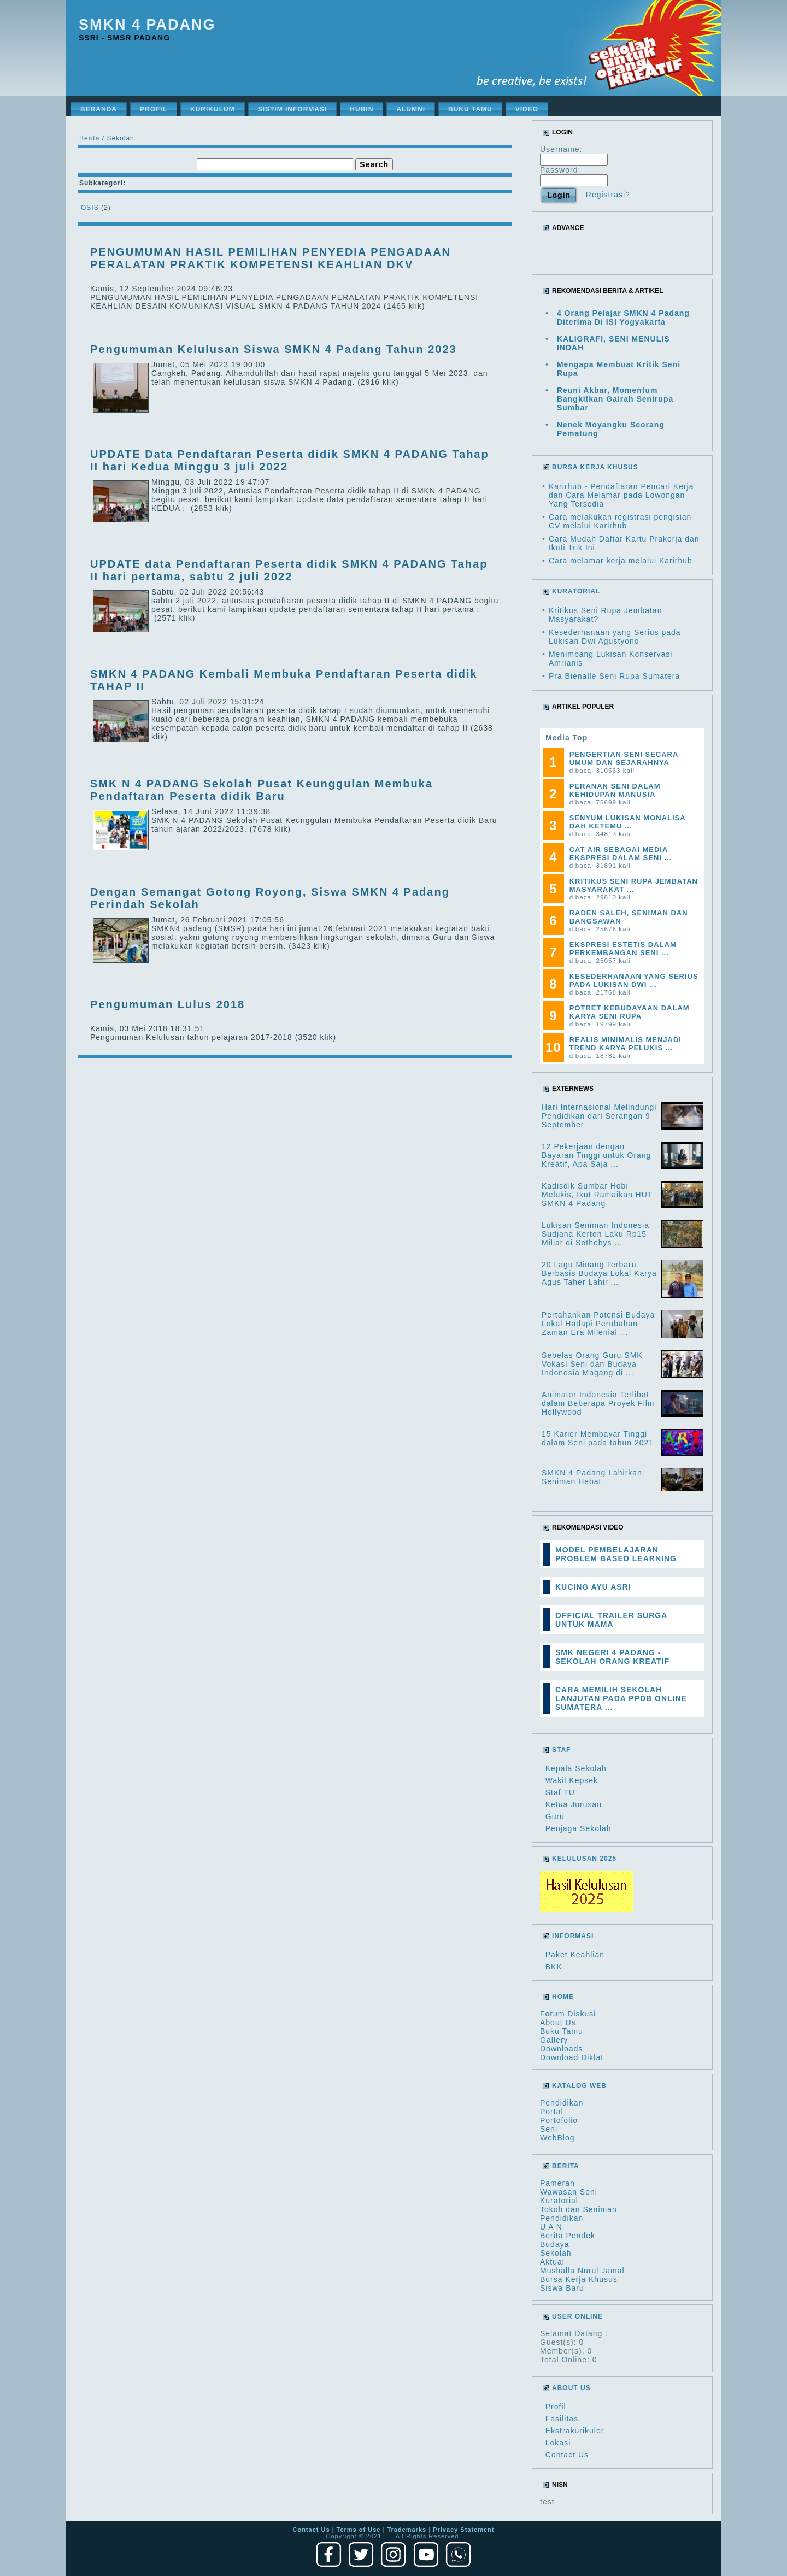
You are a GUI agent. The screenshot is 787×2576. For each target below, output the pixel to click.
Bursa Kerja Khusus (579, 2279)
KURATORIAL (576, 591)
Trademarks (406, 2529)
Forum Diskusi (568, 2013)
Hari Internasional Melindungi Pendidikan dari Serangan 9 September (599, 1116)
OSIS (90, 207)
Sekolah (120, 138)
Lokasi (558, 2442)
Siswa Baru (562, 2288)
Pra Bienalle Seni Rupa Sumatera (614, 676)
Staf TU (560, 1792)
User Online (577, 2316)
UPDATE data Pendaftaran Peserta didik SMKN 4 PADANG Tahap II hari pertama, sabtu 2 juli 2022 (289, 570)
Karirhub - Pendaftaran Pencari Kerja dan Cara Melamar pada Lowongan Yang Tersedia (621, 495)
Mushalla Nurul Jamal (582, 2270)
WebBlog (557, 2137)
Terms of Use (359, 2529)
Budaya (554, 2244)
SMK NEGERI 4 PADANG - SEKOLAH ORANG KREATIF (612, 1657)
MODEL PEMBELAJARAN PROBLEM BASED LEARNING (616, 1554)
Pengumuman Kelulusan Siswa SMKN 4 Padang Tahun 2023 (273, 349)
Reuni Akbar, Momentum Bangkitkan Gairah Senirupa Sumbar (615, 399)
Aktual (552, 2261)
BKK (553, 1966)
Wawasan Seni (568, 2191)
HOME (563, 1997)
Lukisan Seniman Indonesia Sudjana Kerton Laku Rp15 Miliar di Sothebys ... (595, 1234)
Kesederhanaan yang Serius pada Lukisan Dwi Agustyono (615, 636)
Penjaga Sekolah (578, 1828)
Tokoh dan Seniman (578, 2209)
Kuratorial (559, 2200)
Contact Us (567, 2454)
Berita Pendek (567, 2235)
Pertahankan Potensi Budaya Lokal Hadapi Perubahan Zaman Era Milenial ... (598, 1323)
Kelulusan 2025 (584, 1858)
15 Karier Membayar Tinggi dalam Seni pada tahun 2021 (598, 1438)
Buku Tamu (561, 2031)
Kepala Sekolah (576, 1768)
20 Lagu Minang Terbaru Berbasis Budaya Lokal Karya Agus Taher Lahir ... (599, 1273)
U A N (551, 2226)
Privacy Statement (463, 2529)
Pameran (557, 2183)
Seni (548, 2129)
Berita (89, 138)
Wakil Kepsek (571, 1780)
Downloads (561, 2048)
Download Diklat (571, 2057)
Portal (551, 2111)
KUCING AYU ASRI (593, 1587)
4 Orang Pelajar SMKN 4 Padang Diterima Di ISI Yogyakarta (623, 317)
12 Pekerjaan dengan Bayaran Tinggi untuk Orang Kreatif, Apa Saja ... (596, 1155)
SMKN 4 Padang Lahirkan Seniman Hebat (592, 1477)
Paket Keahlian (574, 1954)
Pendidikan (561, 2102)
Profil (555, 2406)
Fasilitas (561, 2418)
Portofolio (559, 2120)
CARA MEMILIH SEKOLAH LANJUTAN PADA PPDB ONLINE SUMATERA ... (621, 1698)
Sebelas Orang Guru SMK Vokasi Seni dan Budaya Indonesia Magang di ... (592, 1364)
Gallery (554, 2040)
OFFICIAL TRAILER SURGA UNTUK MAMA (611, 1619)
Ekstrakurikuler (574, 2430)
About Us (558, 2022)
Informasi (573, 1936)
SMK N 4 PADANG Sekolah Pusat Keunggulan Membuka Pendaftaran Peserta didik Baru (261, 790)
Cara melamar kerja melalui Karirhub (620, 560)
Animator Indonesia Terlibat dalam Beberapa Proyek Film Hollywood (598, 1403)
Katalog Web (579, 2086)
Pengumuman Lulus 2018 (167, 1004)
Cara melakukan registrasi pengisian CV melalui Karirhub (620, 521)
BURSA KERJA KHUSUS (595, 467)
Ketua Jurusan (573, 1804)
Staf (561, 1750)
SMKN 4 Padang (147, 24)
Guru (555, 1816)
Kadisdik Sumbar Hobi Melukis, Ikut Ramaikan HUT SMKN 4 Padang (597, 1194)
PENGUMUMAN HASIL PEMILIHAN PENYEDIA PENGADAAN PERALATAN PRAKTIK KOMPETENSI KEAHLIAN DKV (270, 258)
